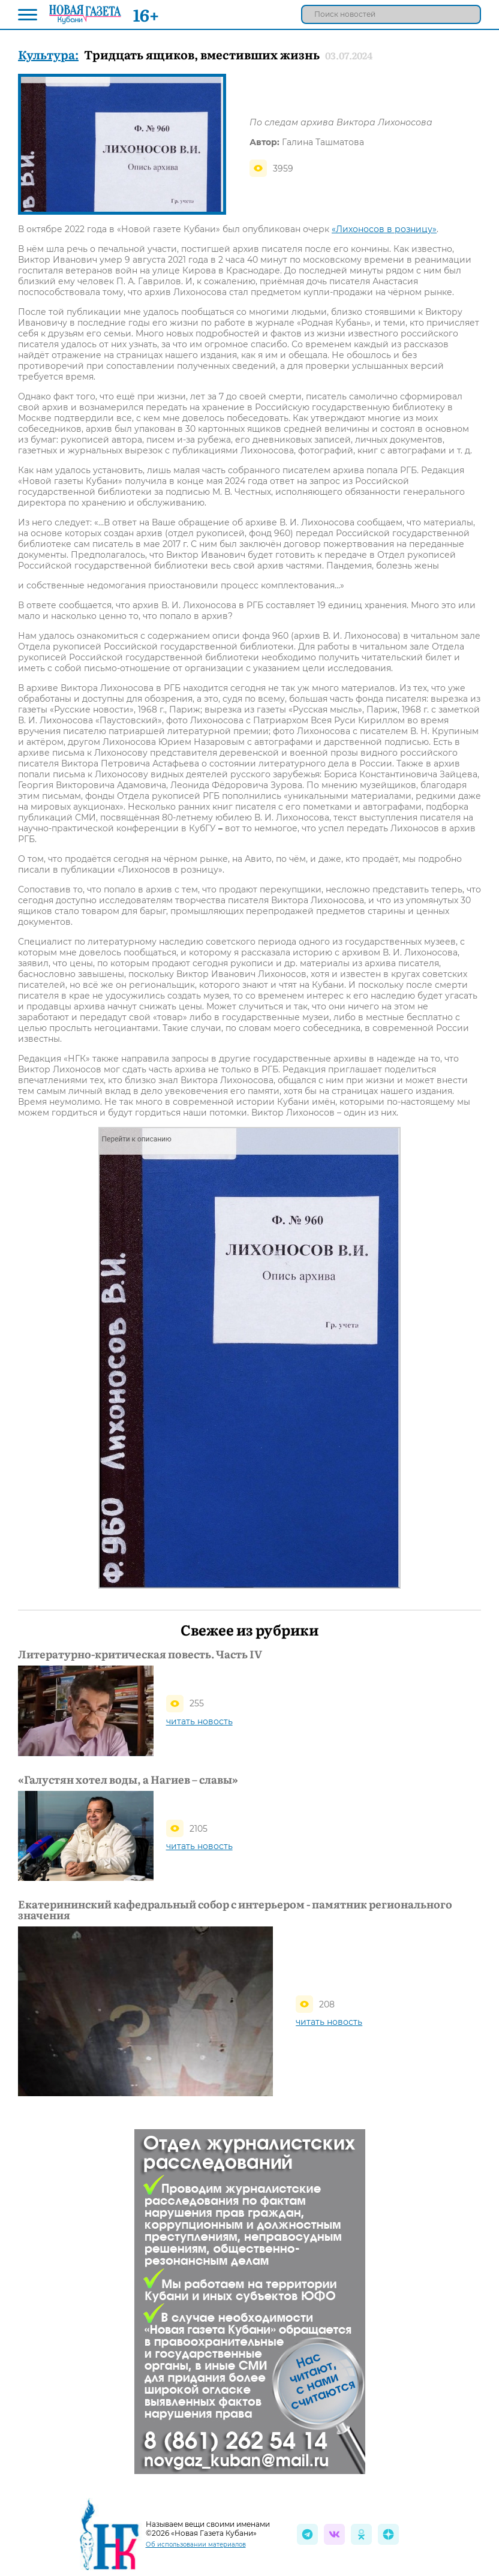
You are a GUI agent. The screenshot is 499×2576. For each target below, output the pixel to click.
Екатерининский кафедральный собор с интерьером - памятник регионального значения (235, 1909)
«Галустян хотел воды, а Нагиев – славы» (128, 1779)
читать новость (199, 1721)
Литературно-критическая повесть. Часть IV (140, 1654)
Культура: (48, 54)
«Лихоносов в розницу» (384, 229)
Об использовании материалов (196, 2544)
